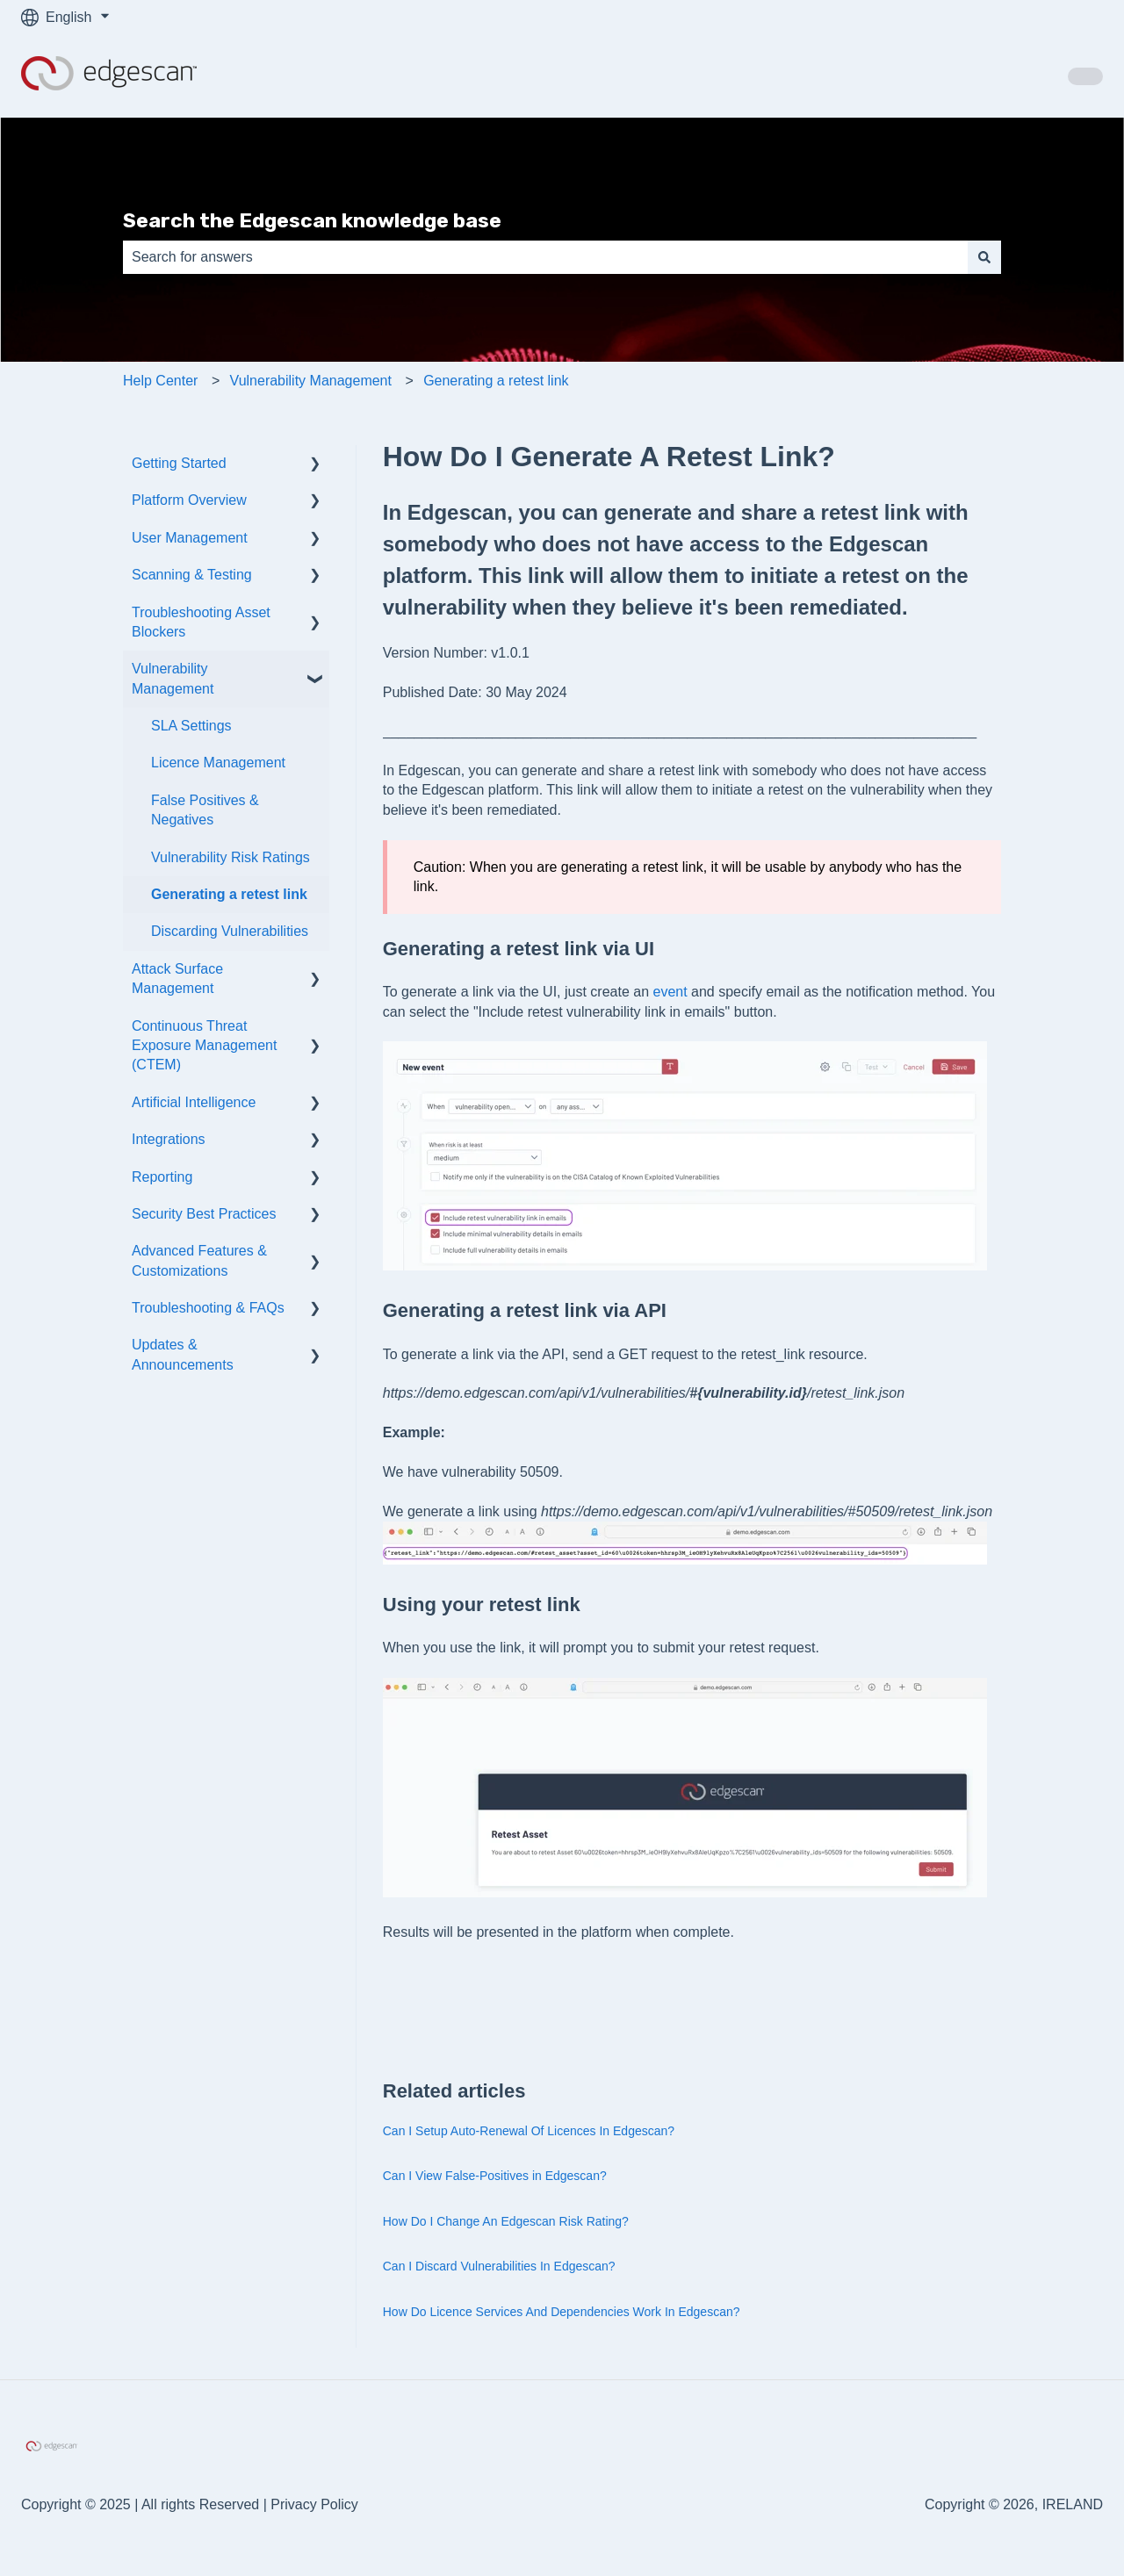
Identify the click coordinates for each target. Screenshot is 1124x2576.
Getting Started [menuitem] (179, 463)
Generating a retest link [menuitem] (229, 894)
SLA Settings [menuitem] (191, 725)
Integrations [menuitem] (168, 1139)
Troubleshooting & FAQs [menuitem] (208, 1307)
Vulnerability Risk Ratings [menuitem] (230, 857)
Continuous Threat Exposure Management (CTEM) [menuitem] (204, 1045)
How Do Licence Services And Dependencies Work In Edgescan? (561, 2312)
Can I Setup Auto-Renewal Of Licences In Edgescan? (528, 2131)
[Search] (984, 257)
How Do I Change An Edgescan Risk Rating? (506, 2221)
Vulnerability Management (311, 380)
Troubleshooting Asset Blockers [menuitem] (201, 622)
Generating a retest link (495, 380)
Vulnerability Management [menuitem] (172, 678)
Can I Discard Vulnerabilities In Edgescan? (499, 2266)
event (669, 991)
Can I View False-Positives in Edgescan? (495, 2176)
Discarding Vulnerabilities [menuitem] (229, 931)
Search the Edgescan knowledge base (312, 220)
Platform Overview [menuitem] (189, 500)
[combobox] (545, 257)
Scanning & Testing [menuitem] (192, 574)
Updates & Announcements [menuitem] (183, 1354)
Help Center (160, 380)
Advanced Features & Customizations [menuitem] (199, 1260)
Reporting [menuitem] (162, 1176)
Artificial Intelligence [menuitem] (194, 1102)
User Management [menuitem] (190, 537)
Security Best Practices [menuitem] (204, 1213)
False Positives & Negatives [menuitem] (205, 810)
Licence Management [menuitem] (218, 762)
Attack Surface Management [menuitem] (177, 978)
